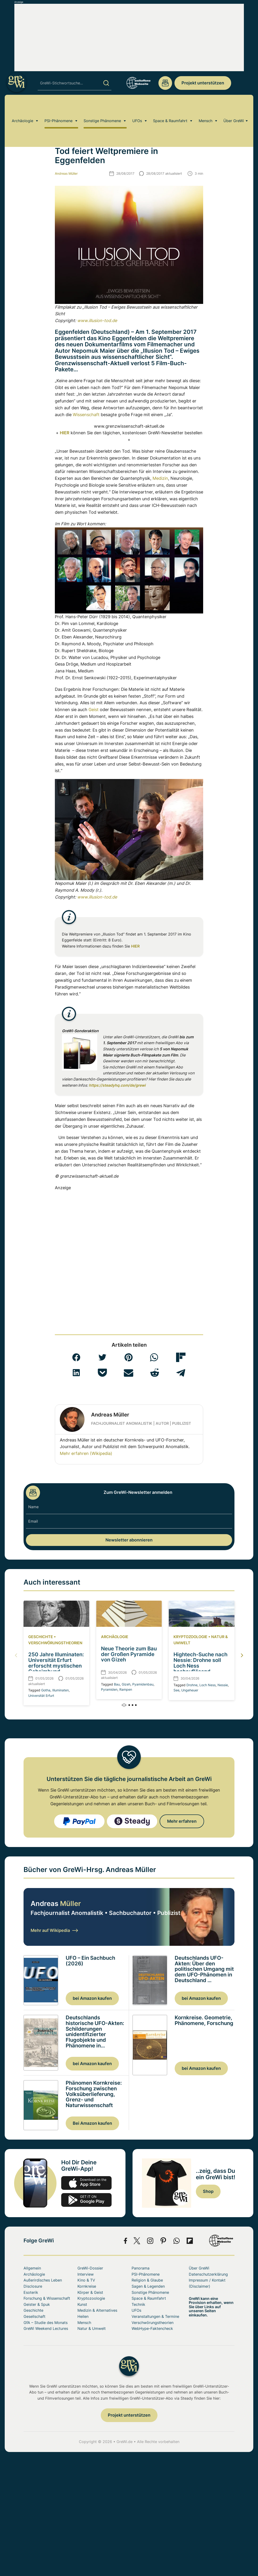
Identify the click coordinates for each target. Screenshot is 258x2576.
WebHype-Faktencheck (152, 2328)
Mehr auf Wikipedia (54, 1930)
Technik (138, 2304)
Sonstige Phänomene (102, 107)
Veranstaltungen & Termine (155, 2316)
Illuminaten (60, 1690)
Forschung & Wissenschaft (47, 2298)
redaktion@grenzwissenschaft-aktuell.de (165, 83)
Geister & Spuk (52, 121)
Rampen (125, 1689)
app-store (86, 2183)
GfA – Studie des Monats (46, 2322)
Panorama (140, 2268)
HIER (64, 432)
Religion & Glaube (147, 2280)
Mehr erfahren (182, 1821)
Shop (208, 2191)
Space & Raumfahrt (170, 107)
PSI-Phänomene (58, 107)
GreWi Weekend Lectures (46, 2328)
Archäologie (22, 107)
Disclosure (33, 2286)
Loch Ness (207, 1685)
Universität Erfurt (41, 1696)
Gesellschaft (34, 2316)
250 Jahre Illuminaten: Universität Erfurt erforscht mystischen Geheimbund (56, 1662)
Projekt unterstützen (202, 82)
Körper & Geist (90, 2292)
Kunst (82, 2304)
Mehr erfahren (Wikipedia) (86, 1453)
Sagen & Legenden (148, 2286)
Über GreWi (233, 107)
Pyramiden (109, 1689)
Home (28, 121)
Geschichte (40, 1636)
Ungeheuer (189, 1690)
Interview (85, 2274)
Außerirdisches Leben (43, 2280)
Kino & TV (86, 2280)
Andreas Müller (66, 173)
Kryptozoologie (190, 1636)
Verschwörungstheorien (55, 1642)
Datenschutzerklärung (208, 2274)
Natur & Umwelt (91, 2328)
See (176, 1690)
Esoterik (31, 2292)
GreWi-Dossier (90, 2268)
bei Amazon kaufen (92, 1998)
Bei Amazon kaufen (92, 2123)
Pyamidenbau (142, 1684)
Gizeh (126, 1684)
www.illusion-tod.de (97, 320)
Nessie (223, 1685)
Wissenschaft (86, 414)
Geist (94, 709)
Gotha (45, 1690)
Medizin (160, 478)
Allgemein (32, 2268)
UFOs (137, 107)
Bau (117, 1684)
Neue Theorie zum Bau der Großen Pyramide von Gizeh (129, 1654)
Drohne (192, 1685)
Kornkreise (86, 2286)
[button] (76, 1357)
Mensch (205, 107)
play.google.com (86, 2200)
